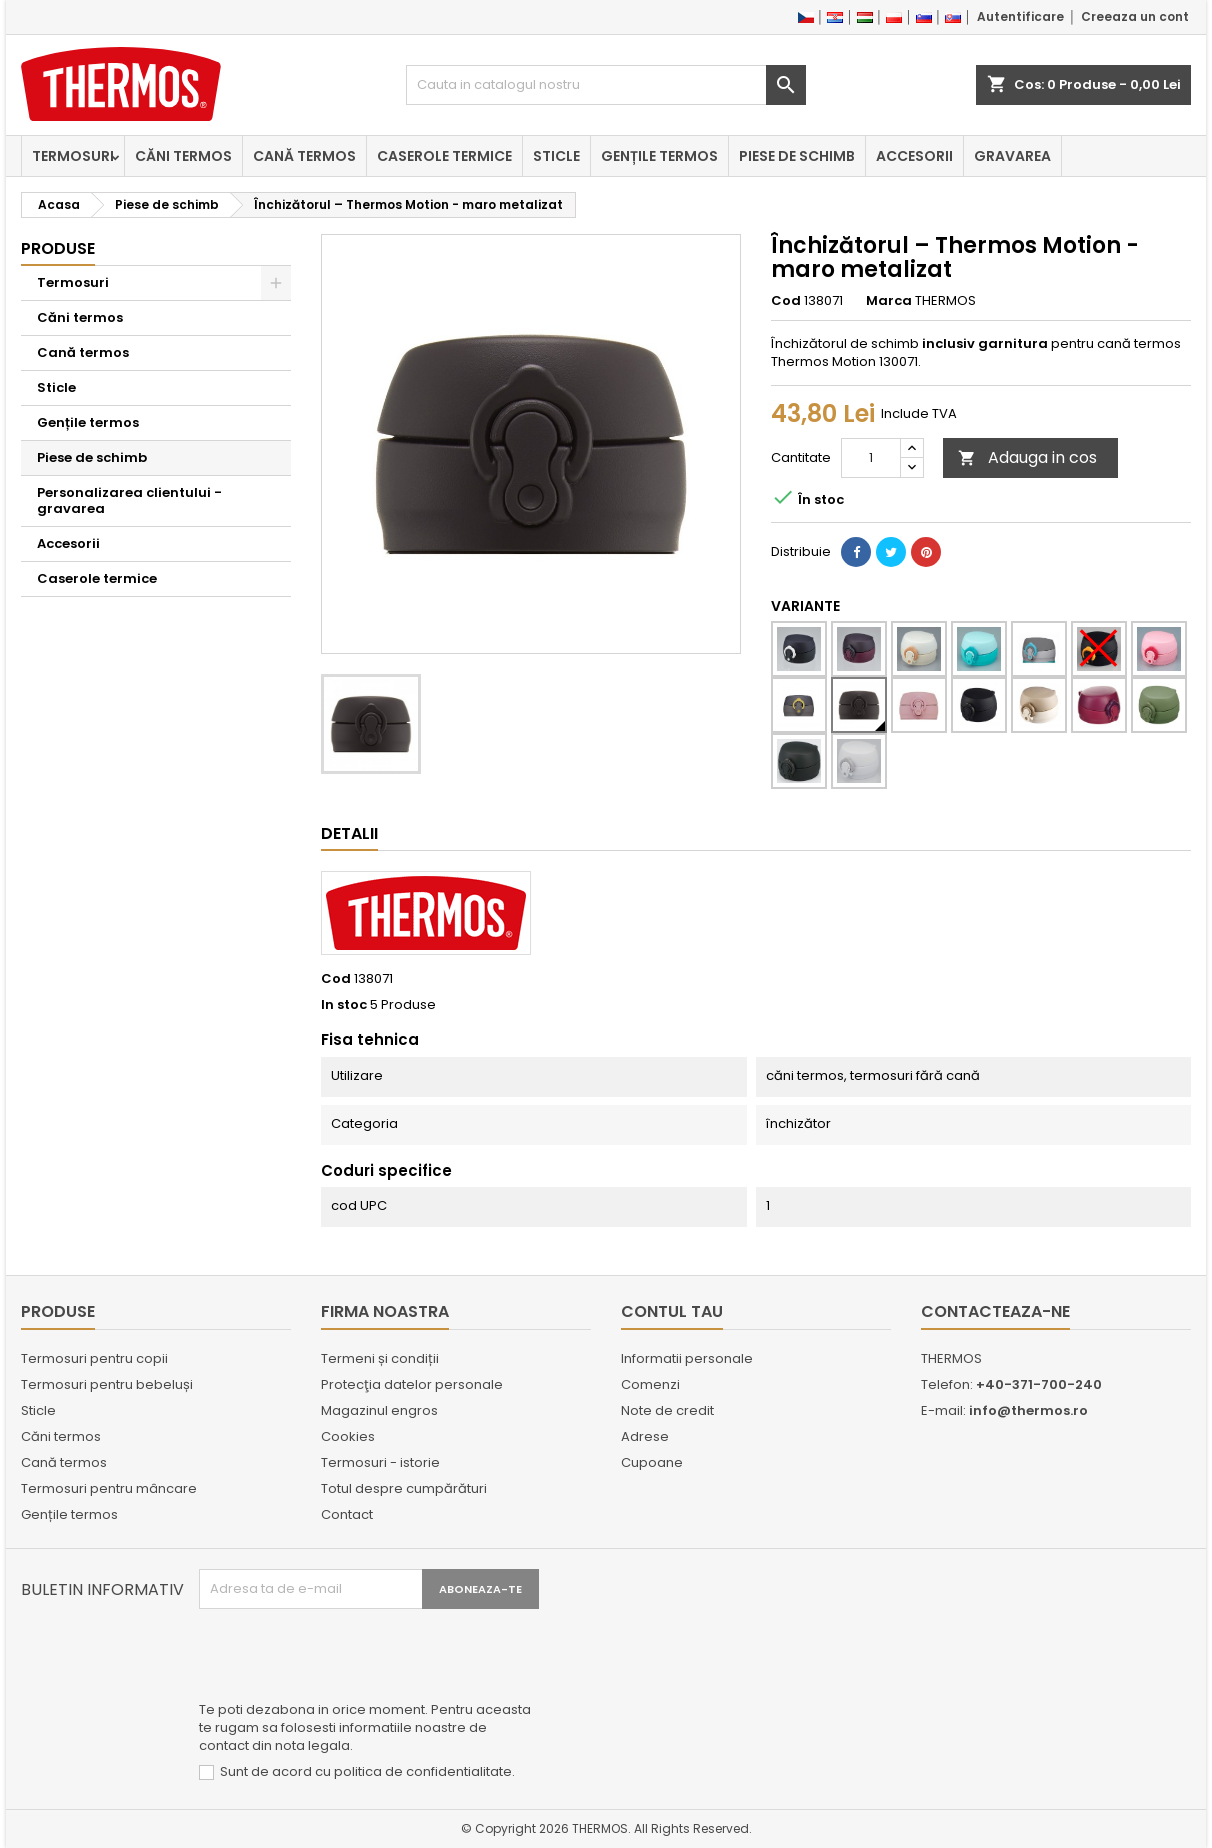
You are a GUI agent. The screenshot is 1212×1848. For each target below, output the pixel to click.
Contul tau (672, 1311)
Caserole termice (444, 156)
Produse (58, 248)
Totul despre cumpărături (404, 1488)
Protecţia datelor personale (412, 1384)
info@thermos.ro (1028, 1410)
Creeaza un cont (1135, 16)
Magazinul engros (379, 1410)
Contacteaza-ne (995, 1311)
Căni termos (183, 156)
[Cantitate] (871, 458)
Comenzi (650, 1384)
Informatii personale (687, 1358)
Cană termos (304, 156)
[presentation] (351, 1658)
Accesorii (914, 156)
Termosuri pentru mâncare (109, 1488)
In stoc (344, 1005)
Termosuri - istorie (380, 1462)
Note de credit (667, 1410)
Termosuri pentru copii (94, 1358)
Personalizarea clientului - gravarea (129, 500)
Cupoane (652, 1462)
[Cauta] (606, 85)
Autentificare (1020, 16)
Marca (889, 301)
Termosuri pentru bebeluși (107, 1384)
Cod (786, 301)
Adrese (645, 1436)
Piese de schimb (797, 156)
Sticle (556, 156)
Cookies (348, 1436)
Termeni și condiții (380, 1358)
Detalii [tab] (349, 833)
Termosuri (73, 156)
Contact (347, 1514)
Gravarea (1012, 156)
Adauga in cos (1027, 457)
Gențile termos (659, 156)
